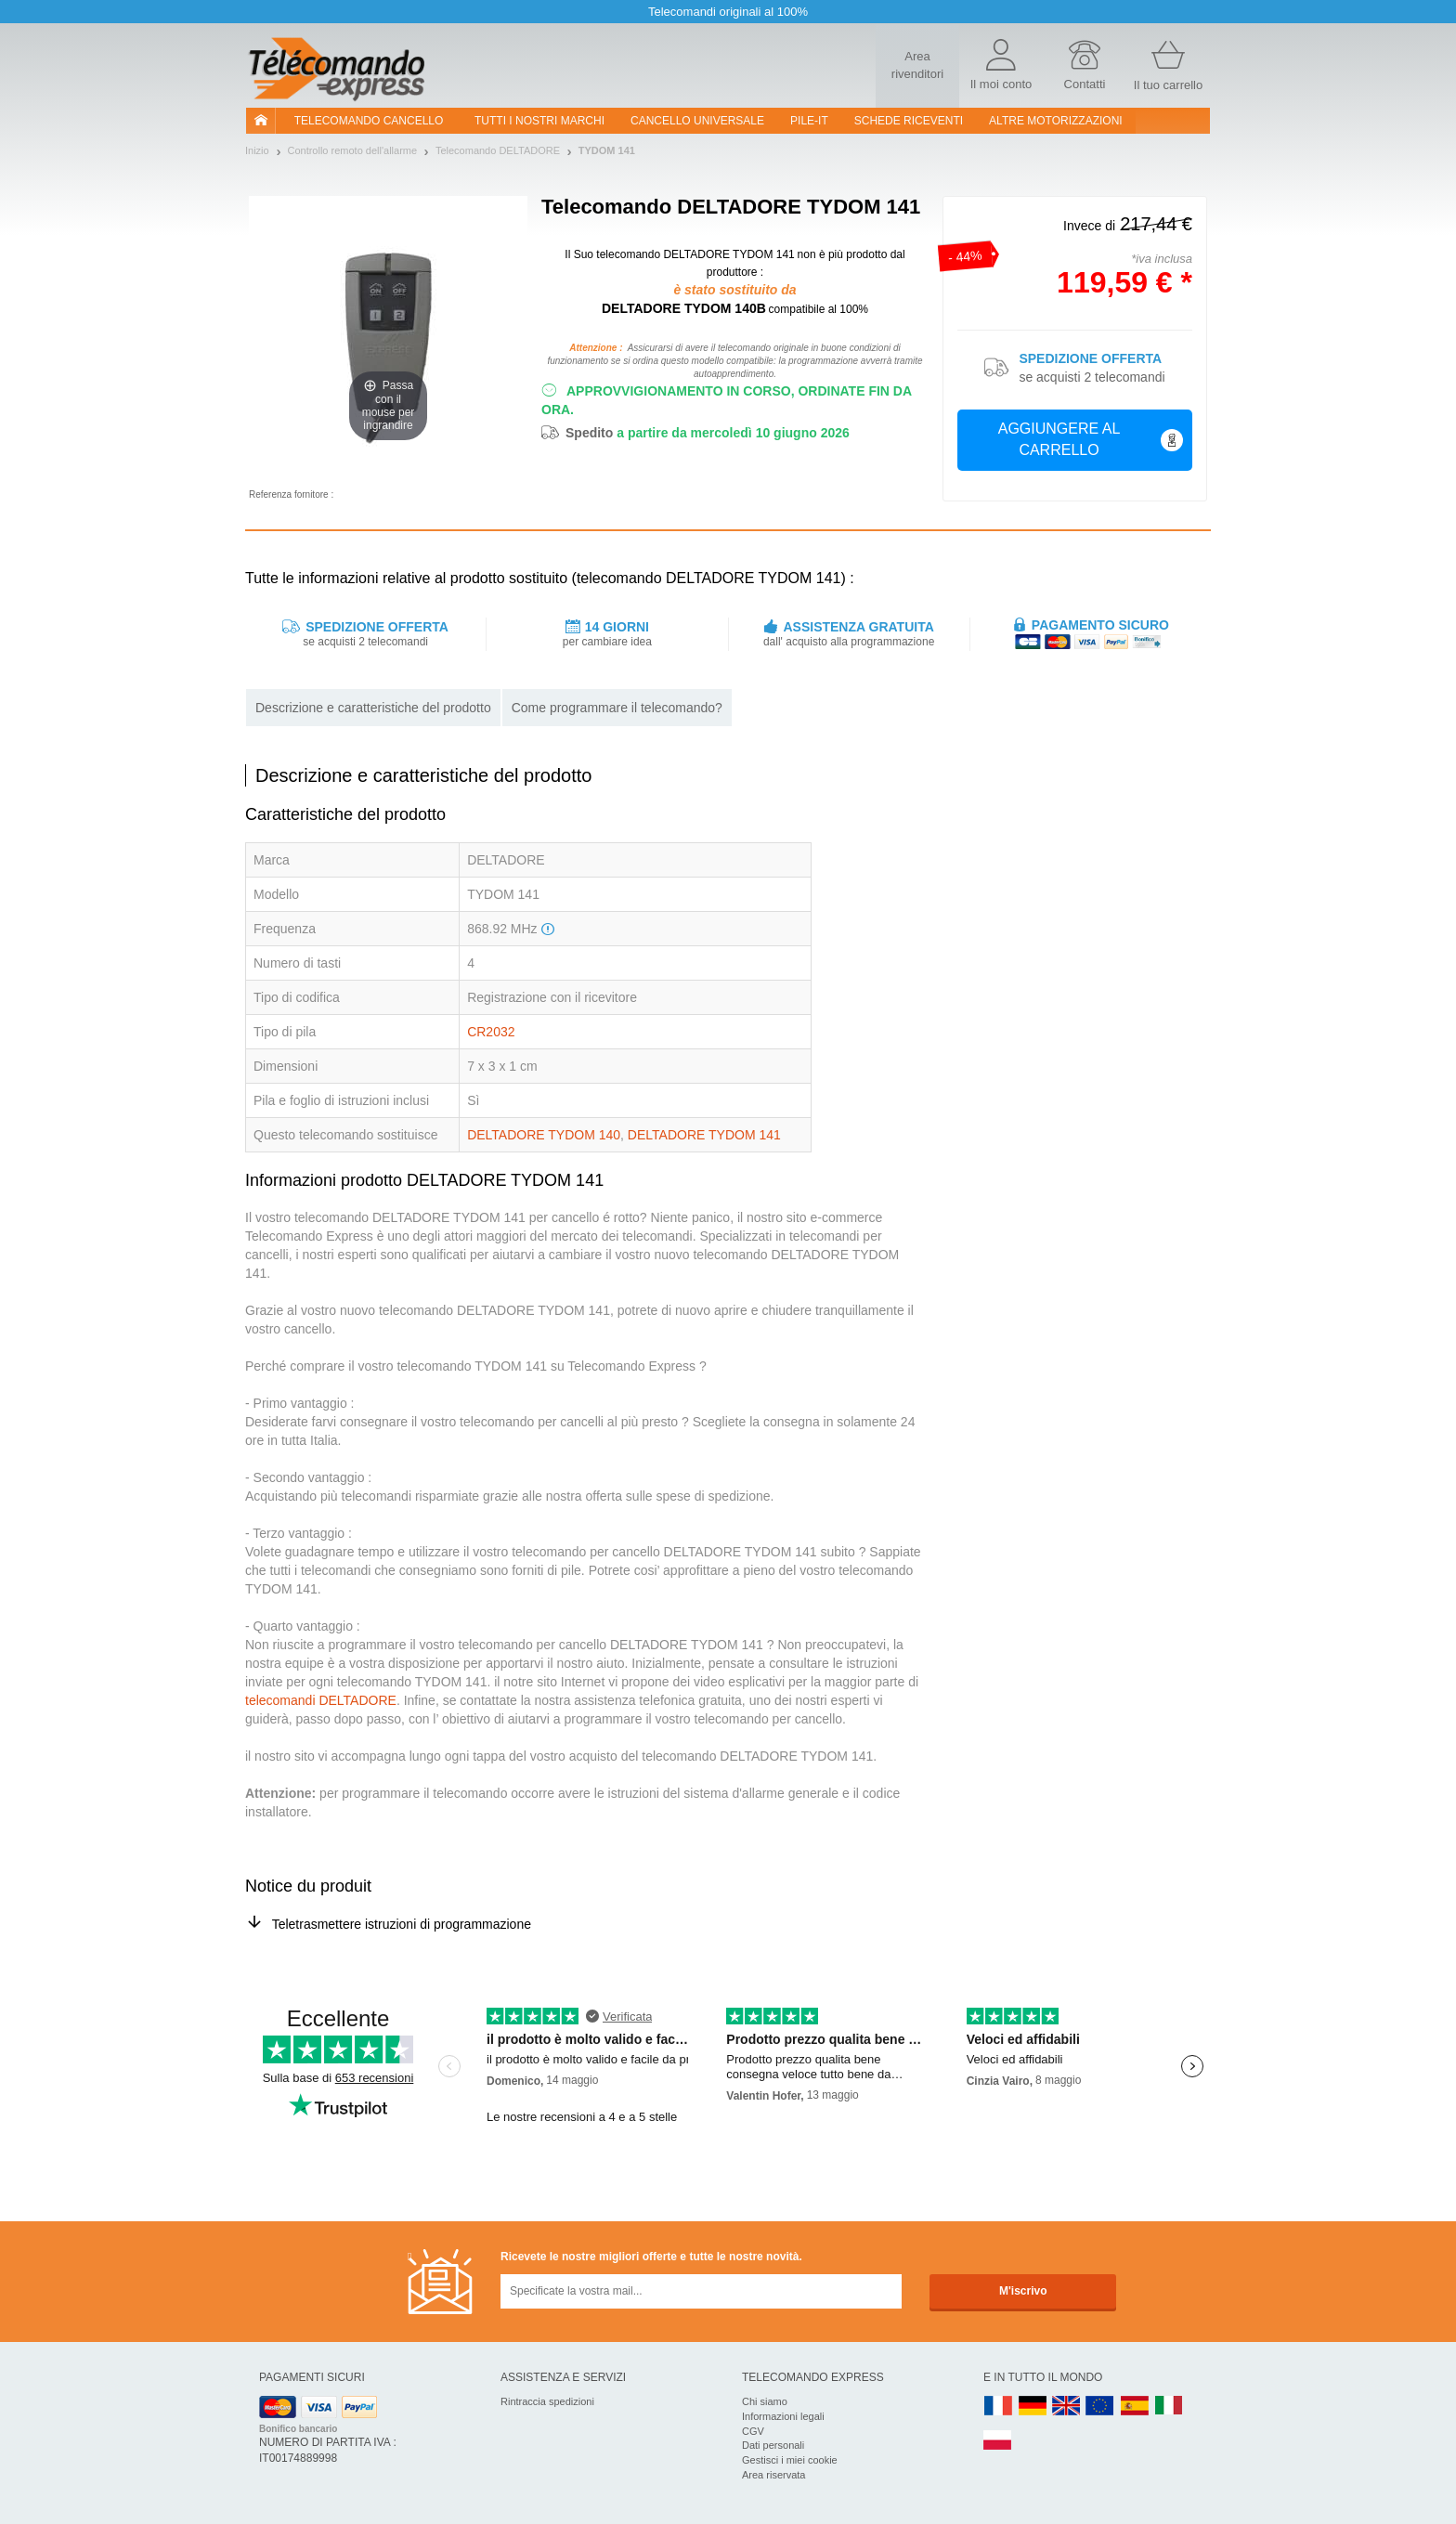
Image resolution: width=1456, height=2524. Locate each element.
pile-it (809, 120)
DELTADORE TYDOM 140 (543, 1134)
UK (1067, 2406)
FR (998, 2406)
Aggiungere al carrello (1090, 439)
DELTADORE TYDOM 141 (704, 1134)
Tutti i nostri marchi (539, 120)
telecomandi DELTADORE (320, 1700)
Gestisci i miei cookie (790, 2459)
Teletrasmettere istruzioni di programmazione (401, 1924)
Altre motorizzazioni (1056, 120)
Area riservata (773, 2474)
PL (998, 2440)
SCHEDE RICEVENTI (908, 120)
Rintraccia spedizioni (547, 2401)
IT (1169, 2406)
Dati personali (773, 2445)
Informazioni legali (783, 2416)
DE (1032, 2406)
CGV (753, 2431)
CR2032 (490, 1031)
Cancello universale (697, 120)
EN (1100, 2406)
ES (1135, 2406)
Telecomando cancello (369, 120)
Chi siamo (764, 2401)
